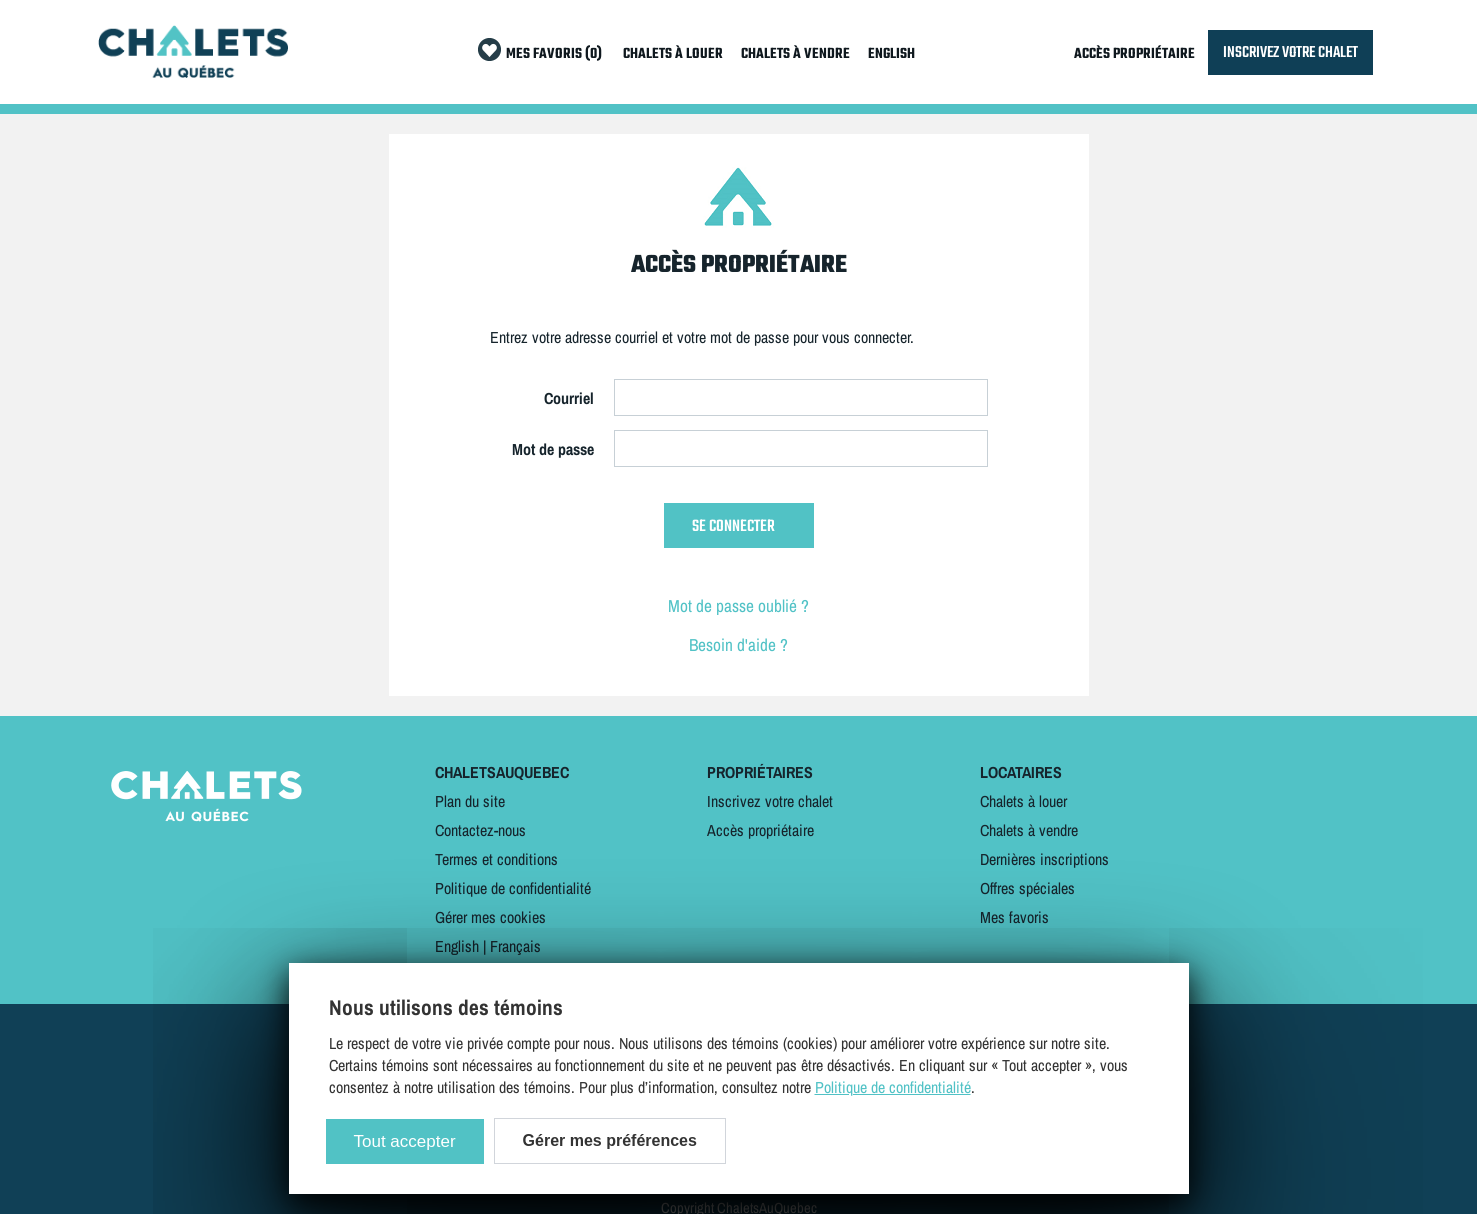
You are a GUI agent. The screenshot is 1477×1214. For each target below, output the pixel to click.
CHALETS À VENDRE (795, 54)
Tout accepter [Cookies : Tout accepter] (405, 1141)
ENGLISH (891, 54)
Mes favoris (1014, 917)
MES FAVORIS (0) (554, 54)
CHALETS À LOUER (673, 54)
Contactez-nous (480, 830)
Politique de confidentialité (513, 888)
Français (515, 946)
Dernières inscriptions (1044, 859)
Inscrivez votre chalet (770, 801)
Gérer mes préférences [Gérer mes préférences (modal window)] (610, 1140)
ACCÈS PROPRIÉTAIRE (1134, 54)
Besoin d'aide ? (738, 644)
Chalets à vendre (1029, 830)
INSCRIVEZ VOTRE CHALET (1290, 52)
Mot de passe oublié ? (738, 605)
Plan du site (470, 801)
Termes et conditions (496, 859)
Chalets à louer (1023, 801)
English (457, 946)
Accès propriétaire (760, 830)
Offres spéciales (1027, 888)
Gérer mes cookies (490, 917)
